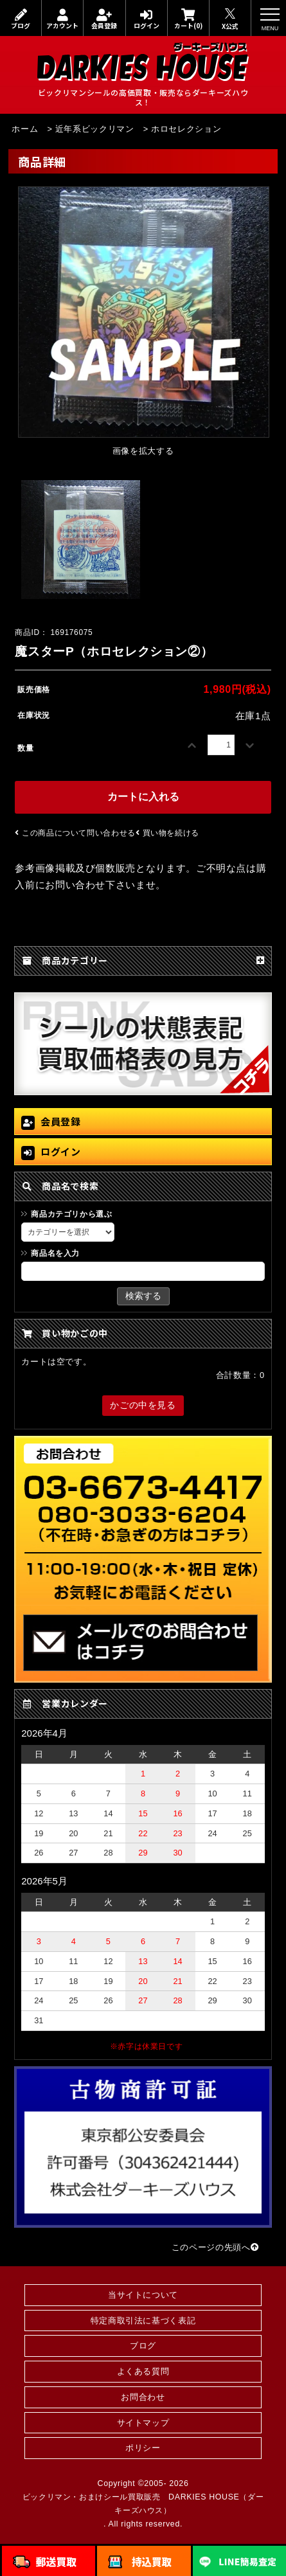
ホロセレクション (186, 129)
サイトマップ (143, 2423)
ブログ (20, 19)
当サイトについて (143, 2295)
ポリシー (143, 2448)
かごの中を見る (142, 1405)
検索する (143, 1296)
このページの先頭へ (215, 2247)
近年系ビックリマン (94, 129)
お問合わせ (143, 2397)
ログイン (146, 19)
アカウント (62, 19)
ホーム (25, 129)
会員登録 (104, 19)
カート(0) (188, 19)
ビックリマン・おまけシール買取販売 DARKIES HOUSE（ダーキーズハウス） (143, 2503)
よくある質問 (143, 2371)
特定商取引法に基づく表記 (143, 2320)
